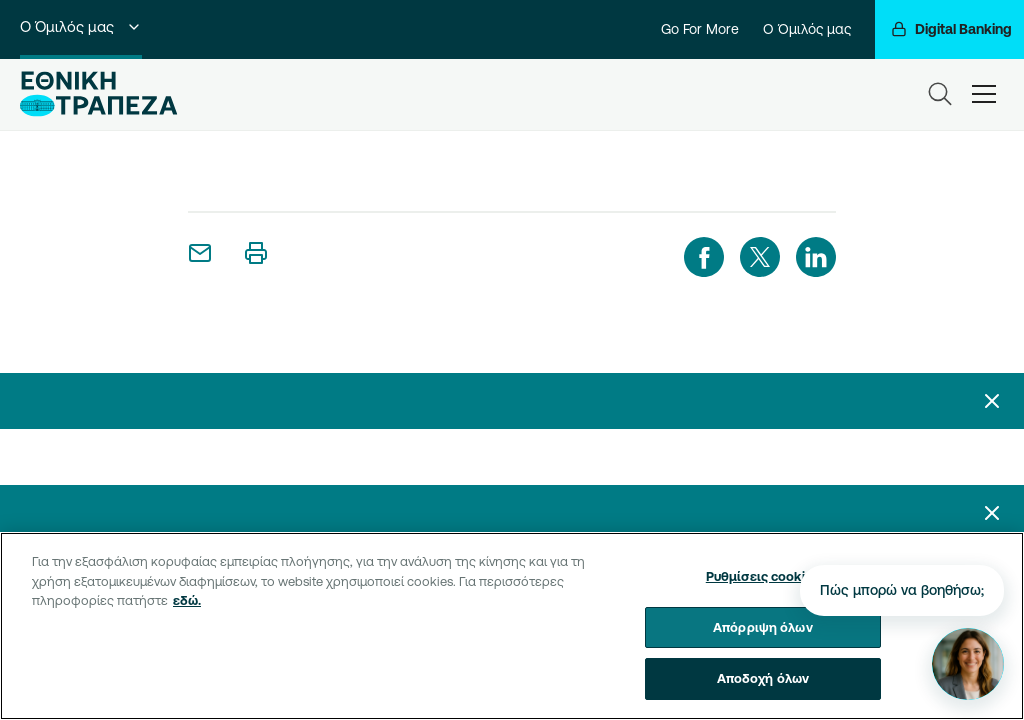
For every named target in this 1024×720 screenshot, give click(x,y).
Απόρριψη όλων (763, 627)
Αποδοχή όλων (763, 678)
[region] (512, 626)
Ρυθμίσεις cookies (763, 576)
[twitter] (760, 257)
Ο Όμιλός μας (81, 26)
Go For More (700, 29)
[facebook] (704, 257)
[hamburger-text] (984, 94)
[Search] (940, 94)
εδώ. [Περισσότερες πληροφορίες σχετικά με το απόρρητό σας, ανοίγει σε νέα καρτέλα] (187, 600)
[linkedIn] (816, 257)
